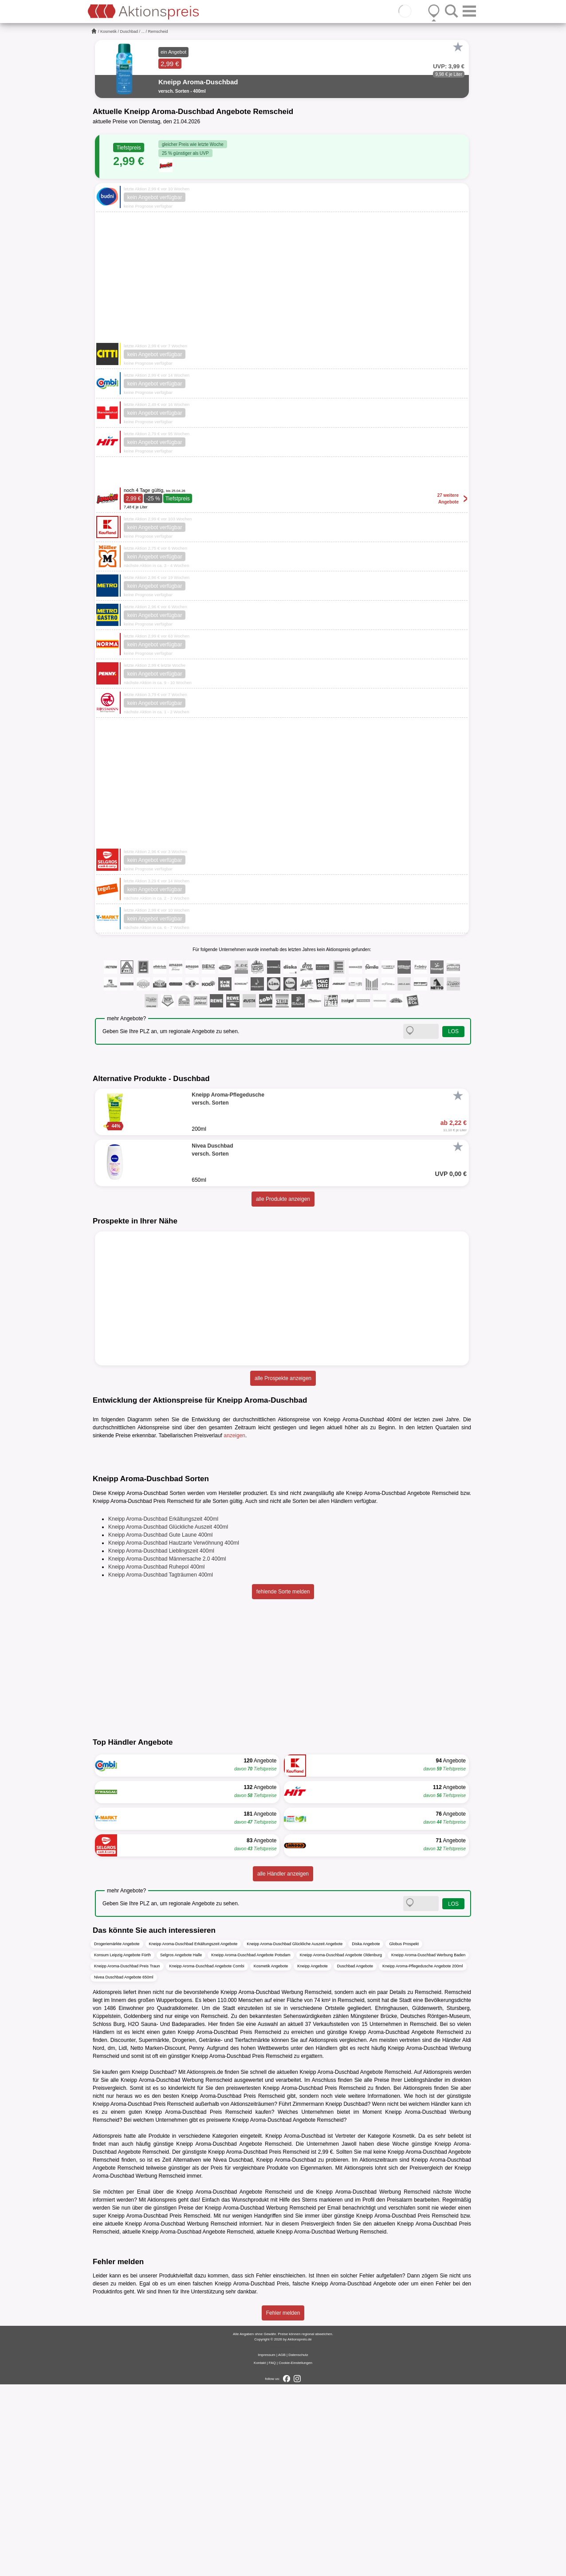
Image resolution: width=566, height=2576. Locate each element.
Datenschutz (298, 2546)
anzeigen (234, 1435)
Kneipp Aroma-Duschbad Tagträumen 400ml (160, 1766)
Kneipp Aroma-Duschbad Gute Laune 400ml (160, 1726)
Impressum (266, 2546)
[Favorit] (457, 47)
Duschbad (129, 31)
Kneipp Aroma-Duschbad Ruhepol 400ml (156, 1758)
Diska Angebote (366, 2135)
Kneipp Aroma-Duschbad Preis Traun (127, 2157)
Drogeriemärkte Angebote (117, 2135)
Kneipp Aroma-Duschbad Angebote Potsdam (251, 2146)
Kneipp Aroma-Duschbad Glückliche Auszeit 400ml (168, 1718)
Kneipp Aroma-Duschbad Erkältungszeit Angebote (193, 2135)
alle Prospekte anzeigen (283, 1378)
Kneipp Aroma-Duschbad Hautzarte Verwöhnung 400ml (173, 1734)
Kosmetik (108, 31)
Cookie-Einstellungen (295, 2554)
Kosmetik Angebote (271, 2157)
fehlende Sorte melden (283, 1783)
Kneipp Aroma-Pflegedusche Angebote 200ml (422, 2157)
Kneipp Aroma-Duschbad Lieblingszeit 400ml (161, 1742)
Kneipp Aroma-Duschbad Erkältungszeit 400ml (163, 1710)
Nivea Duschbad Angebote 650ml (123, 2168)
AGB (282, 2546)
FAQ (272, 2554)
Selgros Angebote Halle (181, 2146)
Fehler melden (283, 2504)
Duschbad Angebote (355, 2157)
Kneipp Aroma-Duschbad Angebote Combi (206, 2157)
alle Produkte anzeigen (283, 1199)
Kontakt (260, 2554)
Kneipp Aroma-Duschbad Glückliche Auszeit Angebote (294, 2135)
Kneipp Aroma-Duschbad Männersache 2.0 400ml (167, 1750)
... (143, 31)
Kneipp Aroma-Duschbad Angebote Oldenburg (341, 2146)
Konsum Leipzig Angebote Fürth (122, 2146)
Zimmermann (308, 2295)
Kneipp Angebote (312, 2157)
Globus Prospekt (404, 2135)
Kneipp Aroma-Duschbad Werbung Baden (428, 2146)
